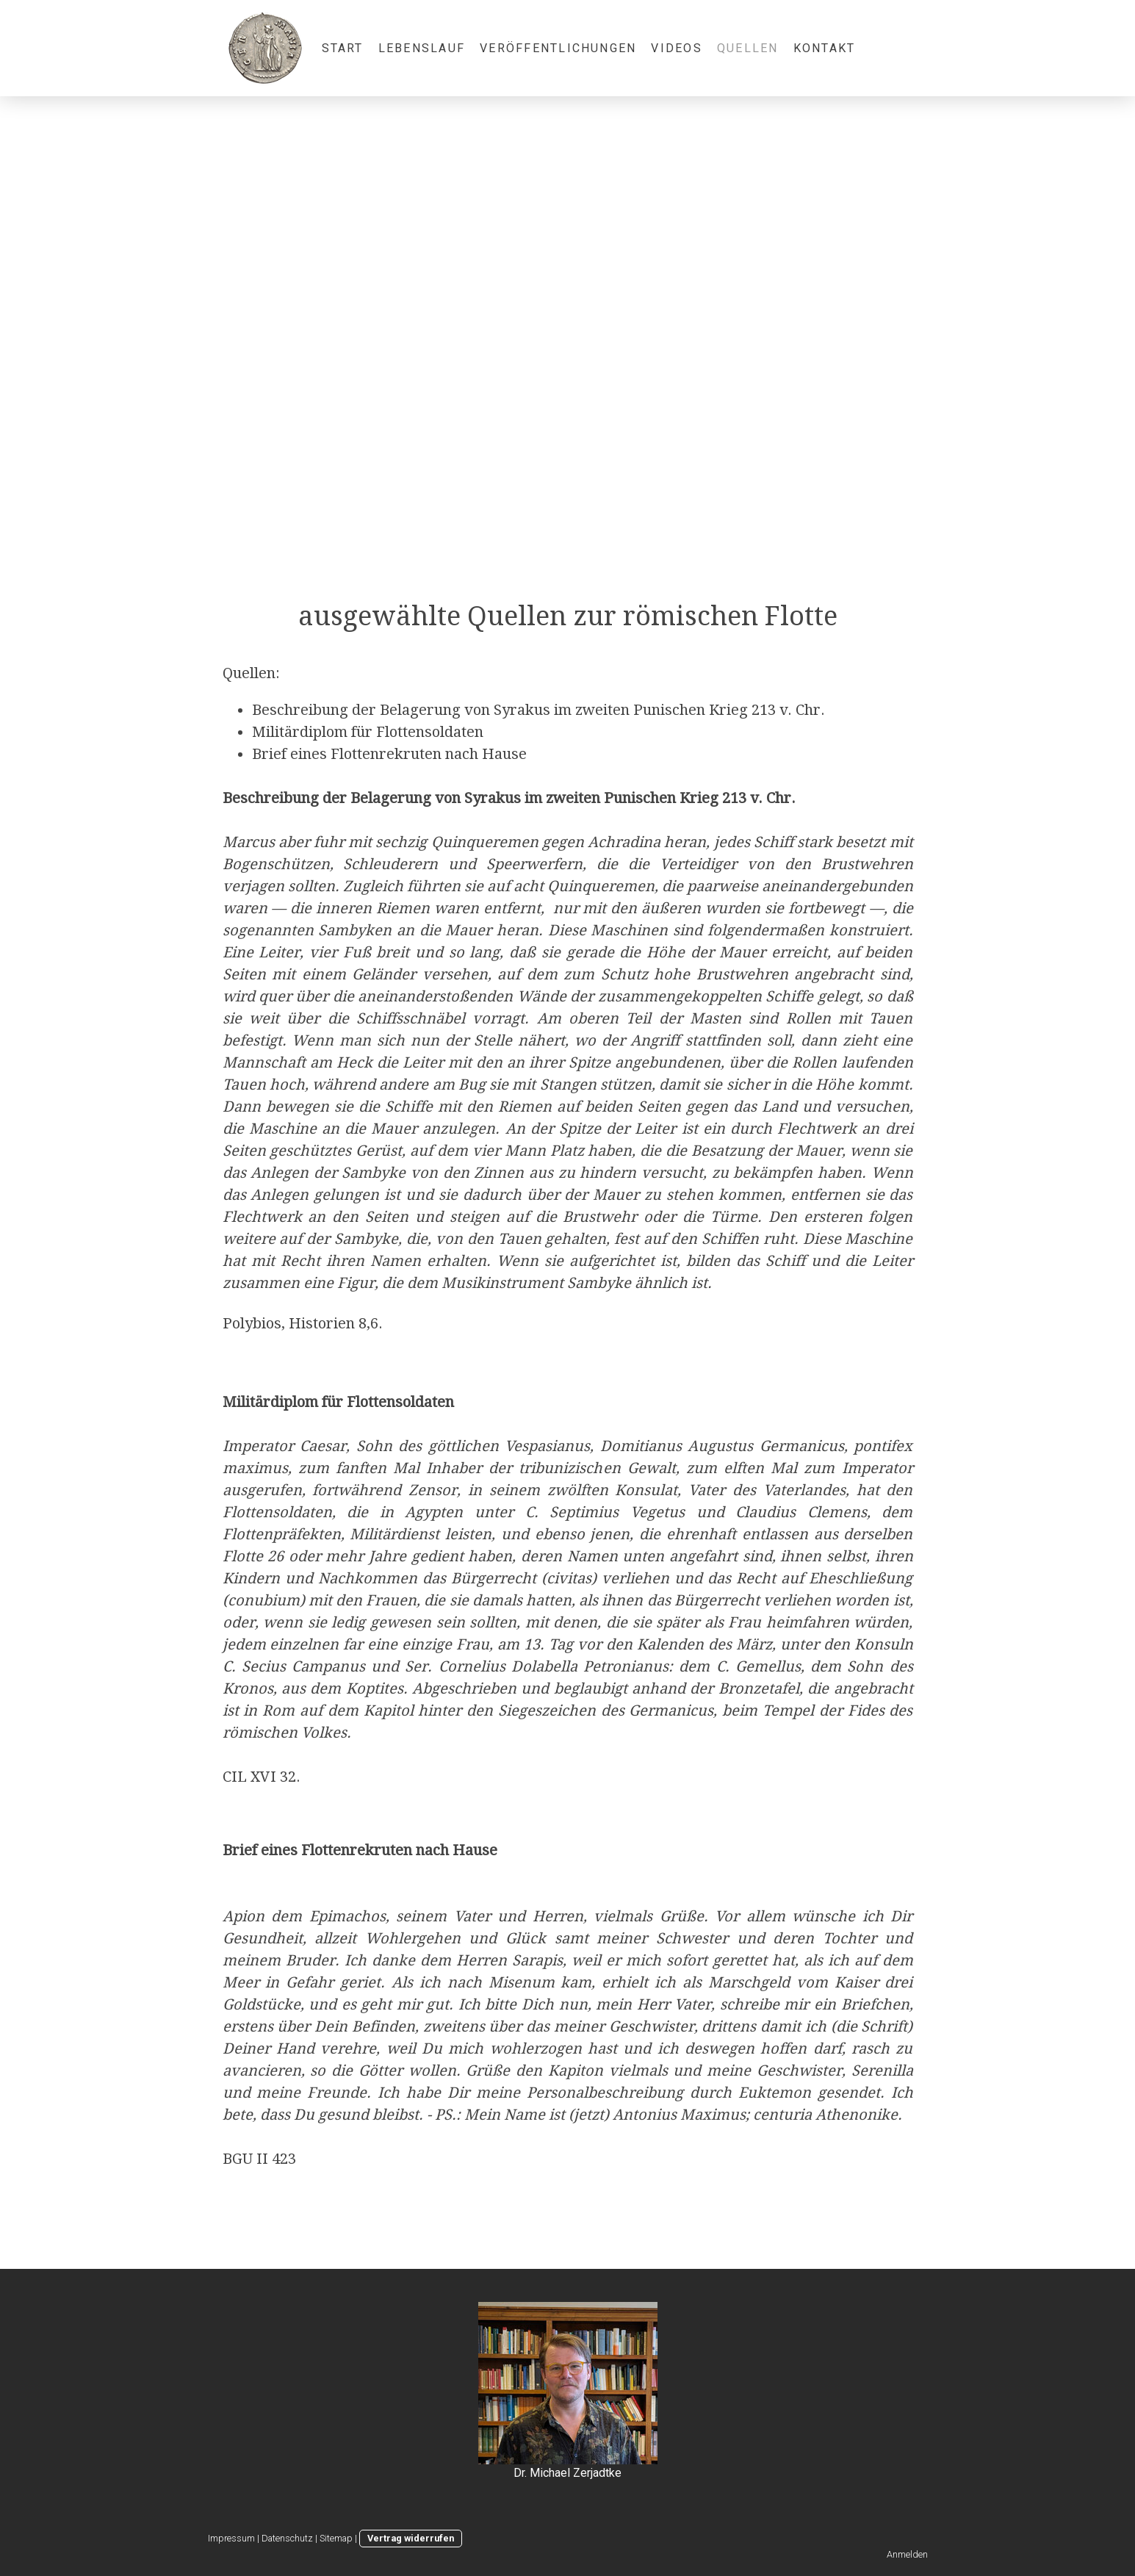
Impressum (231, 2538)
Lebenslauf (421, 48)
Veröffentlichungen (558, 48)
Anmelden (907, 2554)
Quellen (748, 48)
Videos (676, 48)
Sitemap (336, 2538)
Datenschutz (287, 2538)
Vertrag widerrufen (410, 2538)
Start (343, 48)
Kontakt (824, 48)
